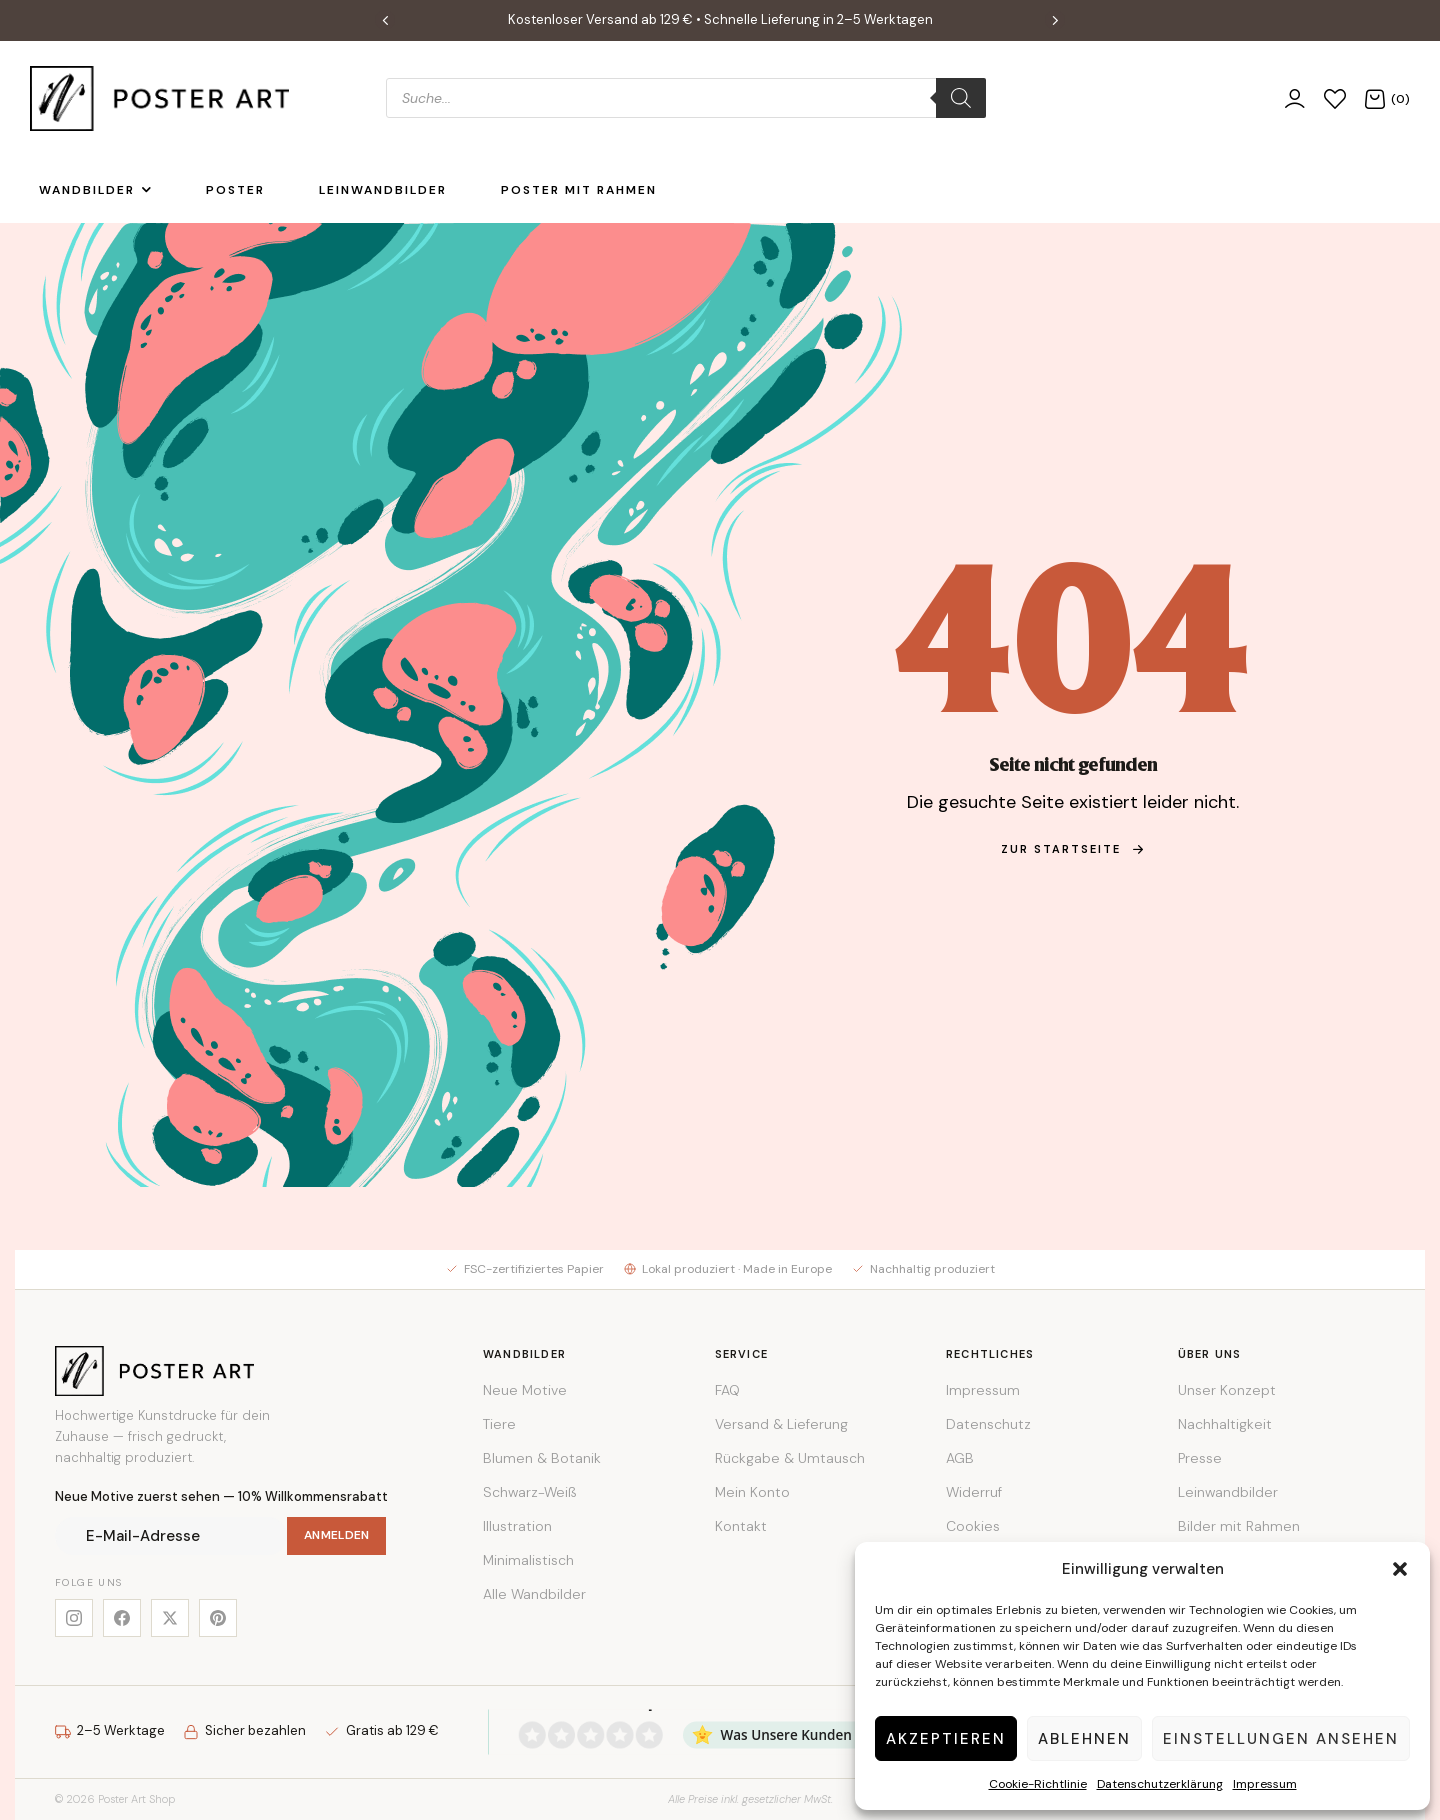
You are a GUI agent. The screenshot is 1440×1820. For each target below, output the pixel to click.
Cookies (973, 1526)
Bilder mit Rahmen (1239, 1526)
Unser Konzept (1227, 1390)
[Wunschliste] (1335, 98)
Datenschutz (988, 1424)
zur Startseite (1073, 849)
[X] (170, 1618)
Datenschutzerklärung (1160, 1784)
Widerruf (974, 1492)
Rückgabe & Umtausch (790, 1458)
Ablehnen (1084, 1739)
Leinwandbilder (1228, 1492)
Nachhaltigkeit (1225, 1424)
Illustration (517, 1526)
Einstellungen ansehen (1281, 1739)
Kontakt (741, 1526)
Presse (1200, 1458)
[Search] (961, 98)
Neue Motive (525, 1390)
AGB (960, 1458)
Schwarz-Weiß (529, 1492)
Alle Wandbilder (534, 1594)
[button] (1400, 1569)
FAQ (727, 1390)
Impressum (1265, 1784)
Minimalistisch (528, 1560)
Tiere (499, 1424)
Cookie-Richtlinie (1038, 1784)
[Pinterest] (218, 1618)
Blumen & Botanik (542, 1458)
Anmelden (336, 1535)
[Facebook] (122, 1618)
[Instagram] (74, 1618)
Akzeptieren (946, 1739)
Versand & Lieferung (781, 1424)
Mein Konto (752, 1492)
